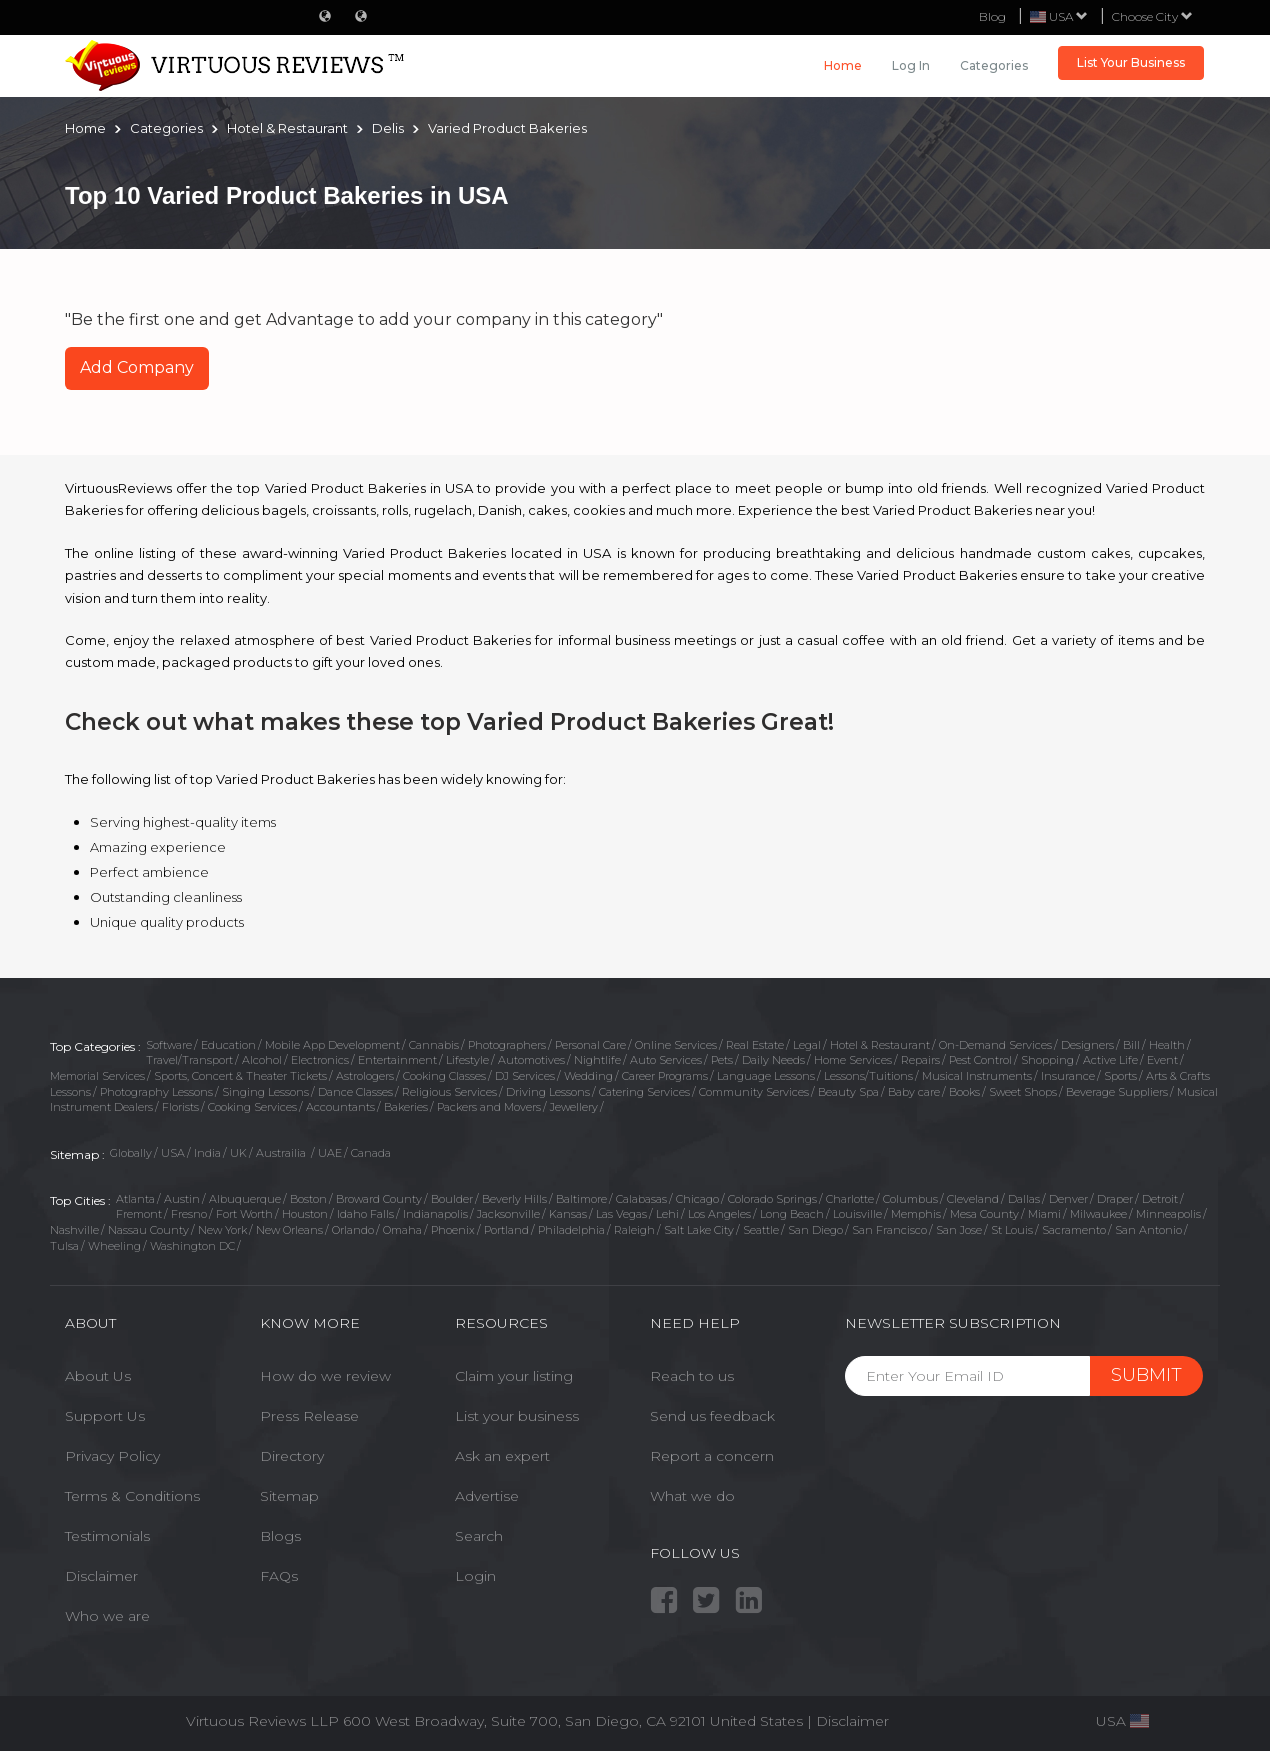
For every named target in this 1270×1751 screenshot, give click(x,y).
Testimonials (107, 1536)
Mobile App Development (332, 1045)
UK (238, 1153)
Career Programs (665, 1076)
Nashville (74, 1230)
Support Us (105, 1416)
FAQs (279, 1576)
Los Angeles (719, 1214)
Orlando (353, 1230)
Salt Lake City (699, 1230)
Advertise (487, 1496)
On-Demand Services (995, 1045)
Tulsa (64, 1246)
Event (1162, 1060)
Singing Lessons (265, 1092)
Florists (180, 1107)
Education (228, 1045)
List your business (517, 1416)
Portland (506, 1230)
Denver (1068, 1199)
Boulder (452, 1199)
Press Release (309, 1416)
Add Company (137, 367)
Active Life (1110, 1060)
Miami (1044, 1214)
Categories (994, 65)
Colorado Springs (772, 1199)
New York (222, 1230)
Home (843, 65)
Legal (807, 1045)
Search (479, 1536)
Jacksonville (508, 1214)
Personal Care (590, 1045)
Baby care (914, 1092)
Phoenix (453, 1230)
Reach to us (692, 1376)
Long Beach (792, 1214)
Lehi (667, 1214)
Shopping (1047, 1060)
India (207, 1153)
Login (475, 1576)
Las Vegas (621, 1214)
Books (964, 1092)
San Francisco (889, 1230)
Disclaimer (101, 1576)
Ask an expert (502, 1456)
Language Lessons (766, 1076)
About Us (98, 1376)
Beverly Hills (514, 1199)
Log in (911, 65)
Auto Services (666, 1060)
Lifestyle (467, 1060)
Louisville (857, 1214)
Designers (1087, 1045)
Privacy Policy (112, 1456)
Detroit (1160, 1199)
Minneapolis (1168, 1214)
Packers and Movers (489, 1107)
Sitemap (289, 1496)
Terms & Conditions (132, 1496)
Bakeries (406, 1107)
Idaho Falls (365, 1214)
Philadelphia (571, 1230)
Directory (292, 1456)
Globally (131, 1153)
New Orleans (289, 1230)
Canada (371, 1153)
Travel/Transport (189, 1060)
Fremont (139, 1214)
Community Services (754, 1092)
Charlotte (850, 1199)
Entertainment (397, 1060)
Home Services (853, 1060)
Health (1167, 1045)
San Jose (959, 1230)
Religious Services (449, 1092)
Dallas (1024, 1199)
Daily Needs (773, 1060)
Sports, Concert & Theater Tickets (240, 1076)
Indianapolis (435, 1214)
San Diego (815, 1230)
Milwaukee (1098, 1214)
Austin (182, 1199)
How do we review (325, 1376)
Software (169, 1045)
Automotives (531, 1060)
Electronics (320, 1060)
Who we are (107, 1616)
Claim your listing (514, 1376)
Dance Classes (355, 1092)
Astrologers (365, 1076)
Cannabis (434, 1045)
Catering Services (644, 1092)
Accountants (340, 1107)
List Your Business (1131, 62)
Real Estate (755, 1045)
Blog (992, 16)
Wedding (588, 1076)
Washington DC (192, 1246)
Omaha (402, 1230)
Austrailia (282, 1153)
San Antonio (1148, 1230)
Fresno (189, 1214)
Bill (1131, 1045)
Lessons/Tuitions (868, 1076)
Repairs (920, 1060)
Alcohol (262, 1060)
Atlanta (135, 1199)
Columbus (910, 1199)
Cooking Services (252, 1107)
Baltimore (581, 1199)
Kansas (568, 1214)
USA (173, 1153)
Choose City (1152, 16)
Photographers (507, 1045)
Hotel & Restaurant (880, 1045)
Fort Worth (244, 1214)
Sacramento (1074, 1230)
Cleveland (973, 1199)
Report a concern (712, 1456)
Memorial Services (97, 1076)
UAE (330, 1153)
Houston (305, 1214)
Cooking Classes (444, 1076)
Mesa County (984, 1214)
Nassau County (148, 1230)
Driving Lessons (548, 1092)
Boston (308, 1199)
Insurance (1068, 1076)
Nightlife (597, 1060)
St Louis (1012, 1230)
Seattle (761, 1230)
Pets (722, 1060)
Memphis (916, 1214)
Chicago (697, 1199)
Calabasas (641, 1199)
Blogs (280, 1536)
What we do (692, 1496)
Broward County (379, 1199)
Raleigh (634, 1230)
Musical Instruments (977, 1076)
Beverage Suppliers (1117, 1092)
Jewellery (574, 1107)
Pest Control (980, 1060)
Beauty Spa (848, 1092)
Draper (1115, 1199)
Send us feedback (712, 1416)
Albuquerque (245, 1199)
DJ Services (525, 1076)
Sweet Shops (1023, 1092)
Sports (1120, 1076)
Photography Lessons (156, 1092)
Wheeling (114, 1246)
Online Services (676, 1045)
